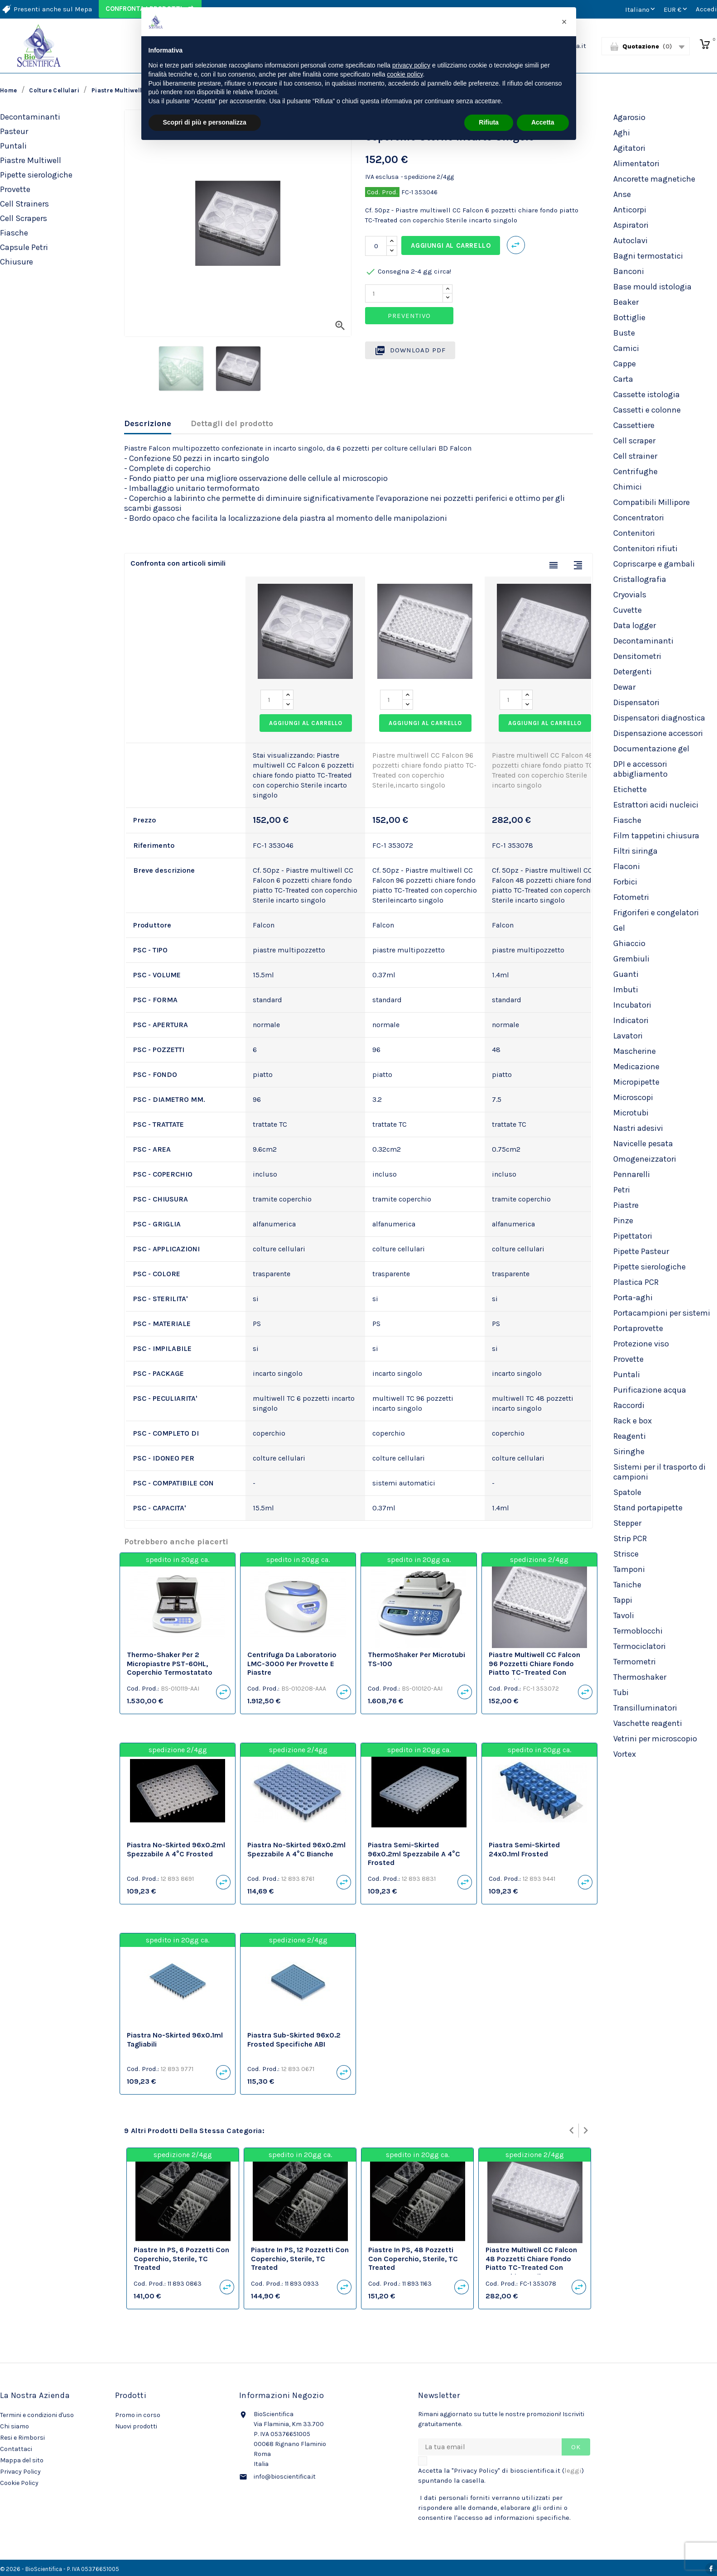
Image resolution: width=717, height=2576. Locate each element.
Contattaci (16, 2449)
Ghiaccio (629, 943)
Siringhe (629, 1451)
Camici (626, 348)
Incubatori (632, 1005)
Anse (622, 194)
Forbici (625, 882)
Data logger (634, 625)
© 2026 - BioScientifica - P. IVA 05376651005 (59, 2569)
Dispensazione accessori (658, 733)
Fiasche (14, 233)
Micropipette (636, 1082)
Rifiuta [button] (489, 122)
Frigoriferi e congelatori (656, 913)
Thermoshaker (639, 1677)
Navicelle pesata (643, 1144)
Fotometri (631, 897)
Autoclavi (630, 240)
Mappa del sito (21, 2460)
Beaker (626, 302)
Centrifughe (635, 471)
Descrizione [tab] (147, 423)
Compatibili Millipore (651, 502)
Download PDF (410, 350)
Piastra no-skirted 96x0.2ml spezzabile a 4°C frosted (176, 1849)
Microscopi (633, 1097)
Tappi (622, 1600)
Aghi (621, 133)
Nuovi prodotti (136, 2426)
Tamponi (629, 1569)
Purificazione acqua (649, 1390)
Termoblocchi (638, 1631)
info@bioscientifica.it (285, 2476)
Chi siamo (14, 2426)
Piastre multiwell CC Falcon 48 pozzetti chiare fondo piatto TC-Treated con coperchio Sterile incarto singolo (531, 2267)
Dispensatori (636, 702)
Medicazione (636, 1067)
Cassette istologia (646, 394)
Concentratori (638, 518)
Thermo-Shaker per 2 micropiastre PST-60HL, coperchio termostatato (169, 1663)
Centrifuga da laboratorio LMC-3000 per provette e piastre (292, 1663)
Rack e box (632, 1421)
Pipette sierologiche (36, 175)
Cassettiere (633, 425)
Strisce (626, 1554)
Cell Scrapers (23, 218)
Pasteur (14, 131)
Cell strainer (635, 456)
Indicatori (631, 1020)
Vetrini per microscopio (655, 1739)
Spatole (627, 1492)
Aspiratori (631, 225)
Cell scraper (634, 441)
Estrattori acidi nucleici (655, 805)
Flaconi (626, 866)
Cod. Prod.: (143, 1688)
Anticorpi (629, 210)
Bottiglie (629, 317)
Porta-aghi (633, 1297)
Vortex (624, 1754)
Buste (624, 333)
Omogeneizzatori (644, 1159)
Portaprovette (638, 1328)
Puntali (13, 146)
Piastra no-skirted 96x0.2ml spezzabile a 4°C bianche (296, 1849)
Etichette (630, 789)
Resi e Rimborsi (22, 2437)
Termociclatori (639, 1646)
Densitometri (637, 656)
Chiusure (16, 262)
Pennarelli (631, 1174)
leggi (573, 2470)
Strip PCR (630, 1538)
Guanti (626, 974)
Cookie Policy (19, 2483)
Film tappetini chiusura (656, 836)
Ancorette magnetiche (654, 179)
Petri (621, 1190)
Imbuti (625, 990)
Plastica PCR (636, 1282)
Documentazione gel (651, 749)
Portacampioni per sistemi (661, 1313)
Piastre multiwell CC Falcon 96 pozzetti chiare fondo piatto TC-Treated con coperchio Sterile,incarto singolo (534, 1672)
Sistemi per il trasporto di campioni (659, 1472)
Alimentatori (636, 163)
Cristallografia (639, 579)
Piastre (626, 1205)
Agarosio (629, 117)
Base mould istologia (652, 287)
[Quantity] (404, 293)
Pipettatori (632, 1236)
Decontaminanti (30, 117)
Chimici (627, 487)
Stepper (627, 1523)
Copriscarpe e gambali (654, 564)
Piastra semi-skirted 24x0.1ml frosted (524, 1849)
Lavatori (628, 1036)
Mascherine (634, 1051)
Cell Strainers (24, 204)
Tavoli (623, 1615)
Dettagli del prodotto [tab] (232, 423)
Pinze (623, 1221)
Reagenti (629, 1436)
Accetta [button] (542, 122)
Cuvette (627, 610)
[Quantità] (376, 246)
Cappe (624, 364)
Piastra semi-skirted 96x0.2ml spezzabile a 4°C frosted (414, 1854)
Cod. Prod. (382, 192)
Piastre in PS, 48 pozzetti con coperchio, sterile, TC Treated (413, 2258)
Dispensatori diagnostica (659, 718)
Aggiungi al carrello (451, 245)
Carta (623, 379)
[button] (564, 21)
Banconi (628, 271)
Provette (15, 189)
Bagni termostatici (648, 256)
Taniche (627, 1585)
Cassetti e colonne (647, 410)
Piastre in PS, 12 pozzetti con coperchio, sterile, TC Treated (300, 2258)
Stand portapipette (648, 1508)
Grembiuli (631, 959)
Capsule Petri (24, 247)
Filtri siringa (635, 851)
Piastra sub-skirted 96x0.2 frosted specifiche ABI (294, 2039)
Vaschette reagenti (647, 1723)
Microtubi (631, 1113)
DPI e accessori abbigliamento (640, 769)
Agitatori (629, 148)
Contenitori (634, 533)
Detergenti (632, 672)
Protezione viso (641, 1344)
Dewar (624, 687)
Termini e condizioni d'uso (37, 2415)
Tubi (621, 1692)
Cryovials (629, 595)
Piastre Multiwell (30, 160)
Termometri (634, 1662)
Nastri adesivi (638, 1128)
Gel (619, 928)
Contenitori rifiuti (645, 548)
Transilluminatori (645, 1708)
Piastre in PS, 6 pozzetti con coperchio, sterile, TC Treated (181, 2258)
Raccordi (629, 1405)
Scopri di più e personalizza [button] (204, 122)
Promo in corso (137, 2415)
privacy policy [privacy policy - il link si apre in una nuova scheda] (411, 65)
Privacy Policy (20, 2471)
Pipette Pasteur (641, 1251)
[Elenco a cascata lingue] (641, 9)
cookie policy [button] (405, 74)
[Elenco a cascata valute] (676, 9)
